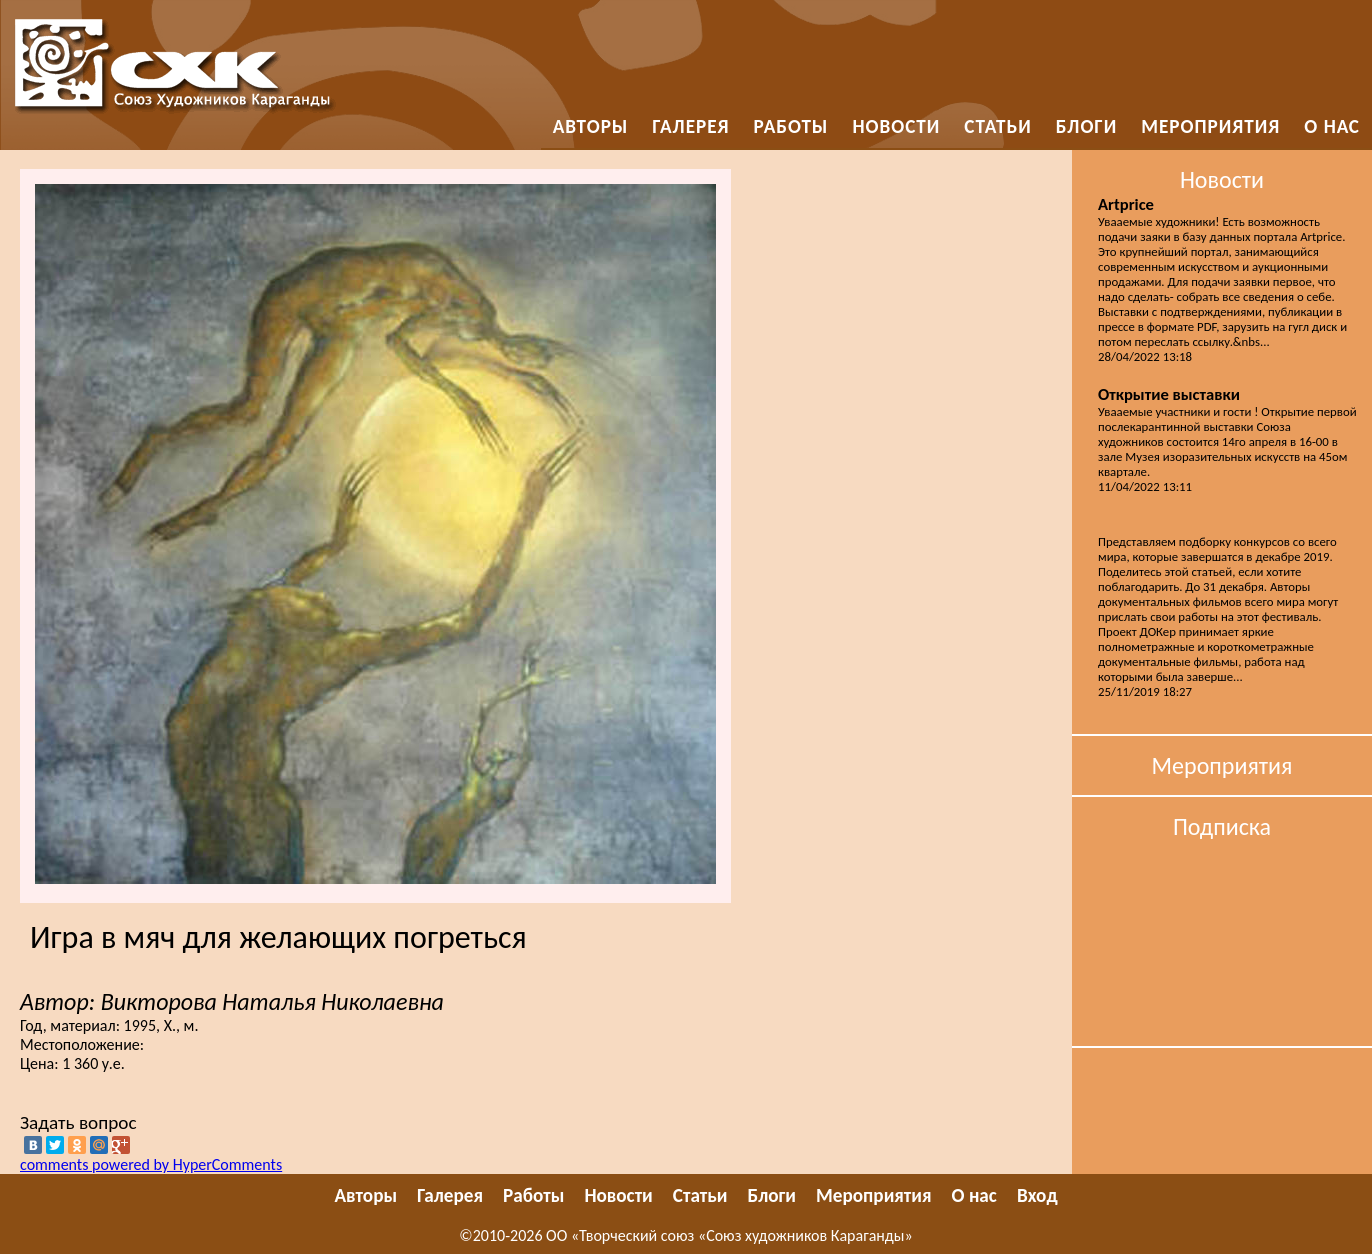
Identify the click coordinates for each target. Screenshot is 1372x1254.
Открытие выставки (1169, 394)
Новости (896, 126)
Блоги (1087, 126)
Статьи (997, 126)
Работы (791, 126)
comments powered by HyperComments (151, 1164)
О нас (1332, 126)
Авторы (591, 126)
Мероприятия (1210, 126)
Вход (1037, 1195)
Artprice (1126, 204)
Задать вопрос (78, 1122)
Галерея (690, 126)
